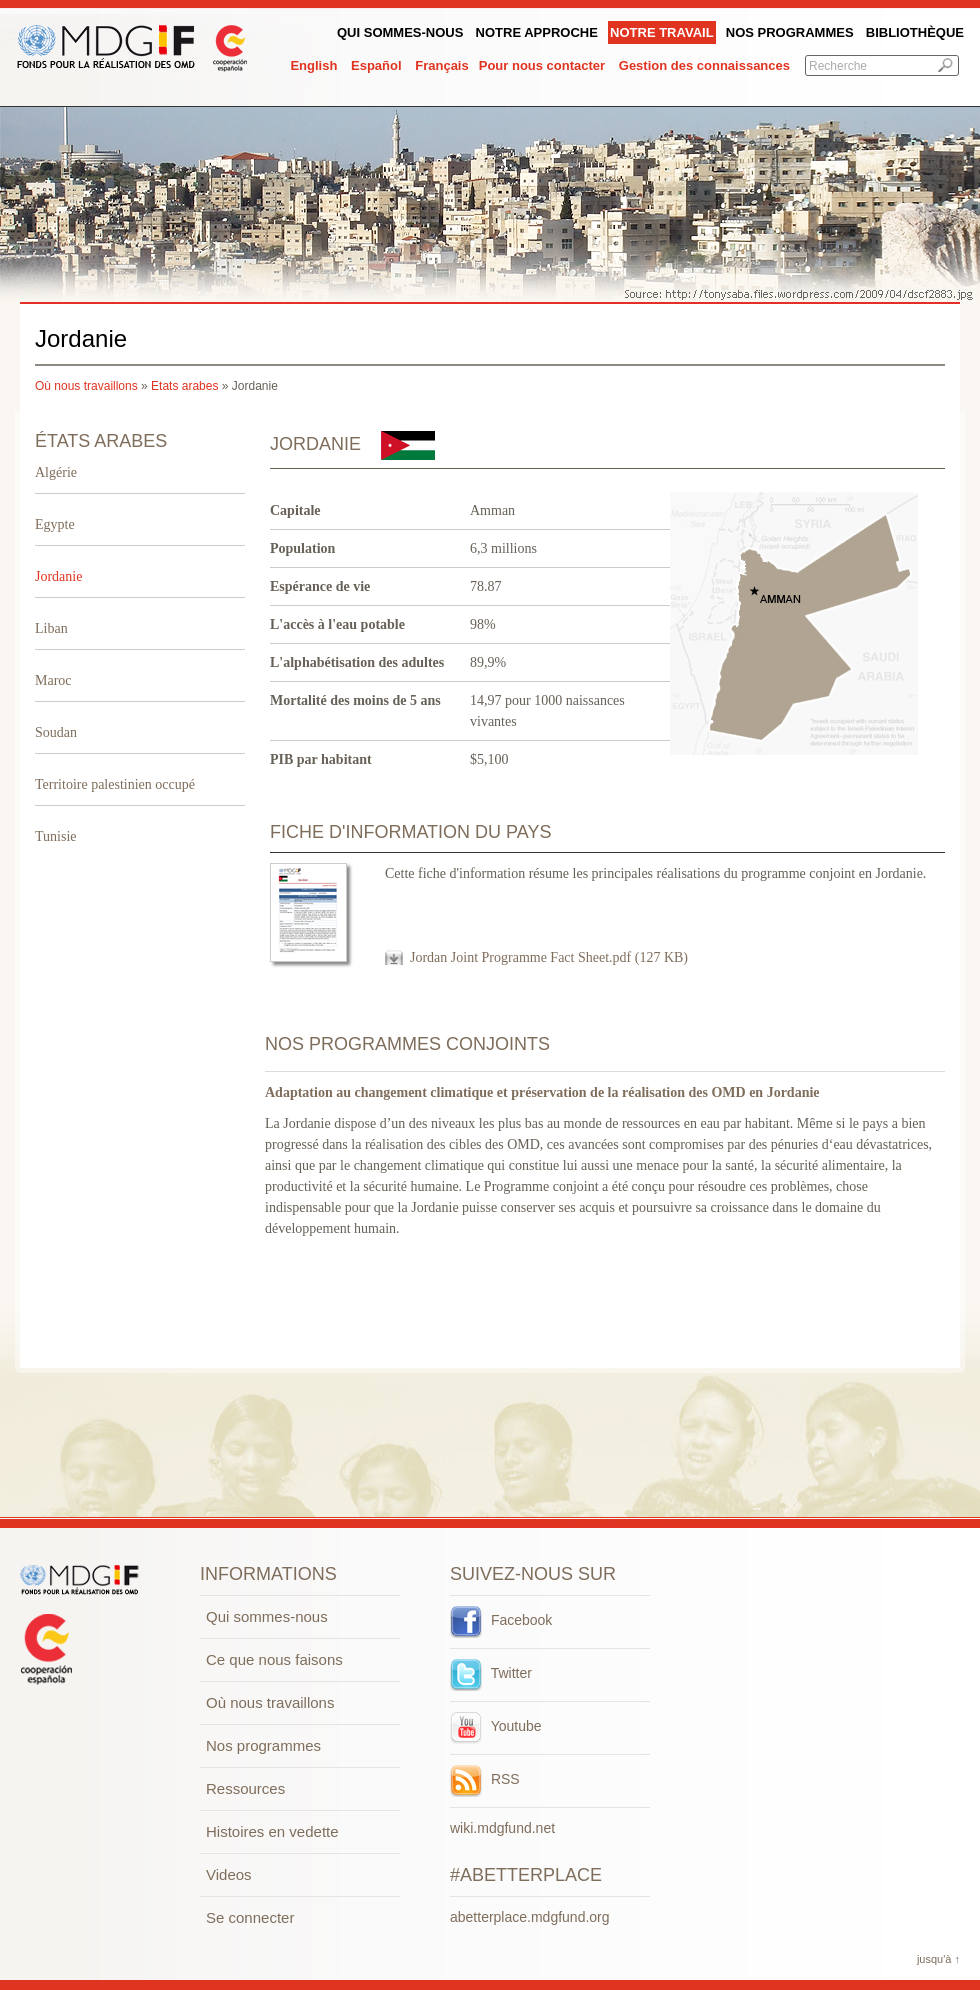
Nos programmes (790, 32)
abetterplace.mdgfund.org (530, 1917)
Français (441, 65)
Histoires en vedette (272, 1831)
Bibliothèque (915, 32)
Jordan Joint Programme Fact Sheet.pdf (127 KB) (549, 957)
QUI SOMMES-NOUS (400, 32)
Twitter (491, 1673)
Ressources (245, 1788)
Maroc (53, 680)
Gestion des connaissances (704, 65)
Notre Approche (537, 32)
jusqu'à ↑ (938, 1959)
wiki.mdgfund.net (502, 1828)
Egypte (55, 524)
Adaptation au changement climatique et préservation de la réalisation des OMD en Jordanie (542, 1092)
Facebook (501, 1620)
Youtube (496, 1726)
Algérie (56, 472)
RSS (485, 1779)
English (313, 65)
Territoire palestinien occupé (115, 784)
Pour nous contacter (542, 65)
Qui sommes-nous (267, 1616)
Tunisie (56, 836)
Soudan (56, 732)
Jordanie (58, 576)
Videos (229, 1874)
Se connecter (250, 1917)
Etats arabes (184, 386)
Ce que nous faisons (274, 1659)
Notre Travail (662, 32)
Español (376, 65)
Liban (51, 628)
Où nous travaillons (86, 386)
